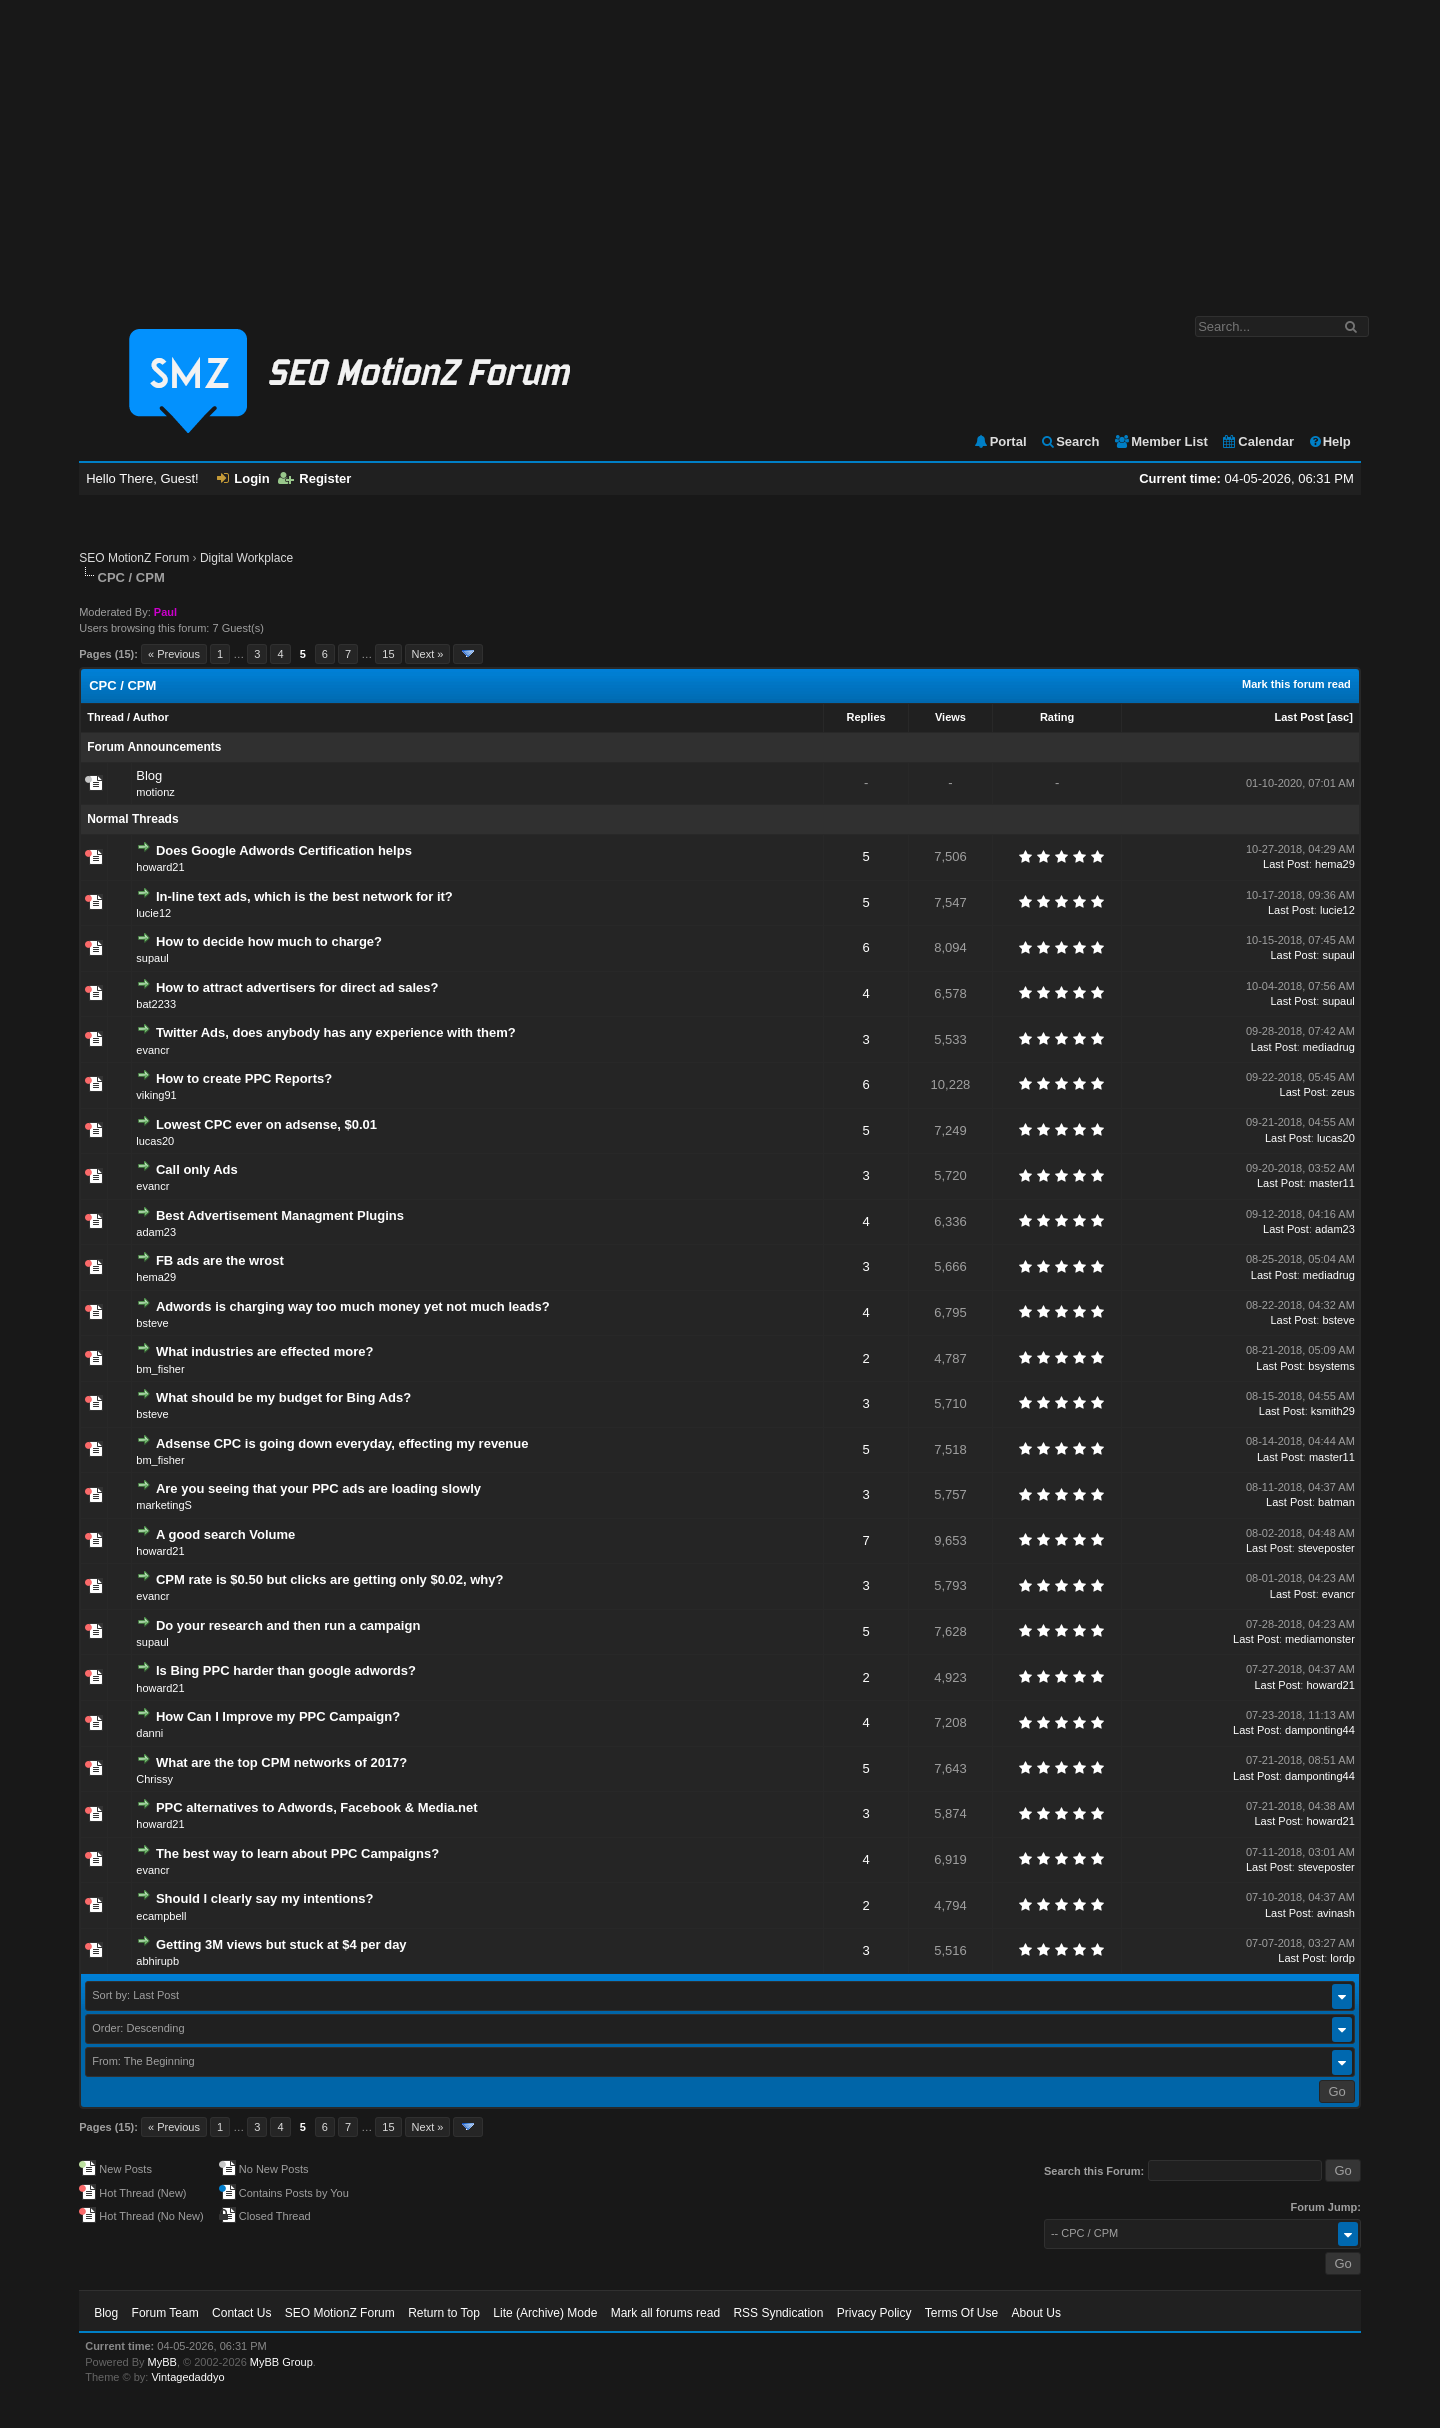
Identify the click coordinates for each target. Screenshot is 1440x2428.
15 (388, 654)
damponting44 (1320, 1730)
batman (1336, 1502)
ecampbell (161, 1916)
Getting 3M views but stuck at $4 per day (281, 1944)
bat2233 (156, 1004)
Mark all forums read (665, 2313)
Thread (105, 717)
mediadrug (1329, 1047)
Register (314, 478)
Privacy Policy (874, 2313)
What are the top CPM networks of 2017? (281, 1762)
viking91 (156, 1095)
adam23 (156, 1232)
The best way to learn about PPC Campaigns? (297, 1853)
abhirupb (157, 1961)
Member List (1160, 441)
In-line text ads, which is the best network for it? (304, 896)
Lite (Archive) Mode (545, 2313)
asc (1340, 717)
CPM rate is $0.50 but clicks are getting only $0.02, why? (330, 1579)
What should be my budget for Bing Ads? (283, 1397)
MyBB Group (281, 2362)
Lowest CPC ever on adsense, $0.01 (266, 1124)
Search (1069, 441)
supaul (152, 958)
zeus (1343, 1092)
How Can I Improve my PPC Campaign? (278, 1716)
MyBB (162, 2362)
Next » (428, 654)
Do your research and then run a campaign (288, 1625)
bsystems (1331, 1366)
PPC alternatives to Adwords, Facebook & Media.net (317, 1807)
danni (149, 1733)
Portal (1000, 441)
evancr (152, 1050)
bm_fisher (160, 1369)
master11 (1332, 1183)
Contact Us (241, 2313)
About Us (1036, 2313)
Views (950, 717)
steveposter (1326, 1548)
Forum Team (165, 2313)
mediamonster (1320, 1639)
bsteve (152, 1323)
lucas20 (155, 1141)
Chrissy (154, 1779)
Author (151, 717)
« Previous (174, 654)
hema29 (1335, 864)
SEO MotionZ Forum (134, 558)
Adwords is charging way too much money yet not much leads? (353, 1306)
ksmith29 (1333, 1411)
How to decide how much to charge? (269, 941)
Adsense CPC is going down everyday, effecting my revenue (342, 1443)
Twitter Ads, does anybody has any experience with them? (336, 1032)
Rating (1057, 717)
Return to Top (444, 2313)
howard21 (160, 867)
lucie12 (153, 913)
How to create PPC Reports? (244, 1078)
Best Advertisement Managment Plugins (280, 1215)
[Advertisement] (720, 148)
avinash (1336, 1913)
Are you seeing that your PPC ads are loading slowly (318, 1488)
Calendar (1257, 441)
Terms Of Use (961, 2313)
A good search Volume (225, 1534)
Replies (865, 717)
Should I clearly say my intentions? (264, 1898)
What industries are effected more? (264, 1351)
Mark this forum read (1296, 684)
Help (1329, 441)
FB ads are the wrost (220, 1260)
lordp (1342, 1958)
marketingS (164, 1505)
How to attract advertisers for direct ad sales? (297, 987)
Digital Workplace (246, 558)
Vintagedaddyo (187, 2377)
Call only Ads (197, 1169)
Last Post (1300, 717)
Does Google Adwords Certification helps (284, 850)
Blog (149, 775)
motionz (155, 792)
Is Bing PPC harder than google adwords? (286, 1670)
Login (243, 478)
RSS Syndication (778, 2313)
